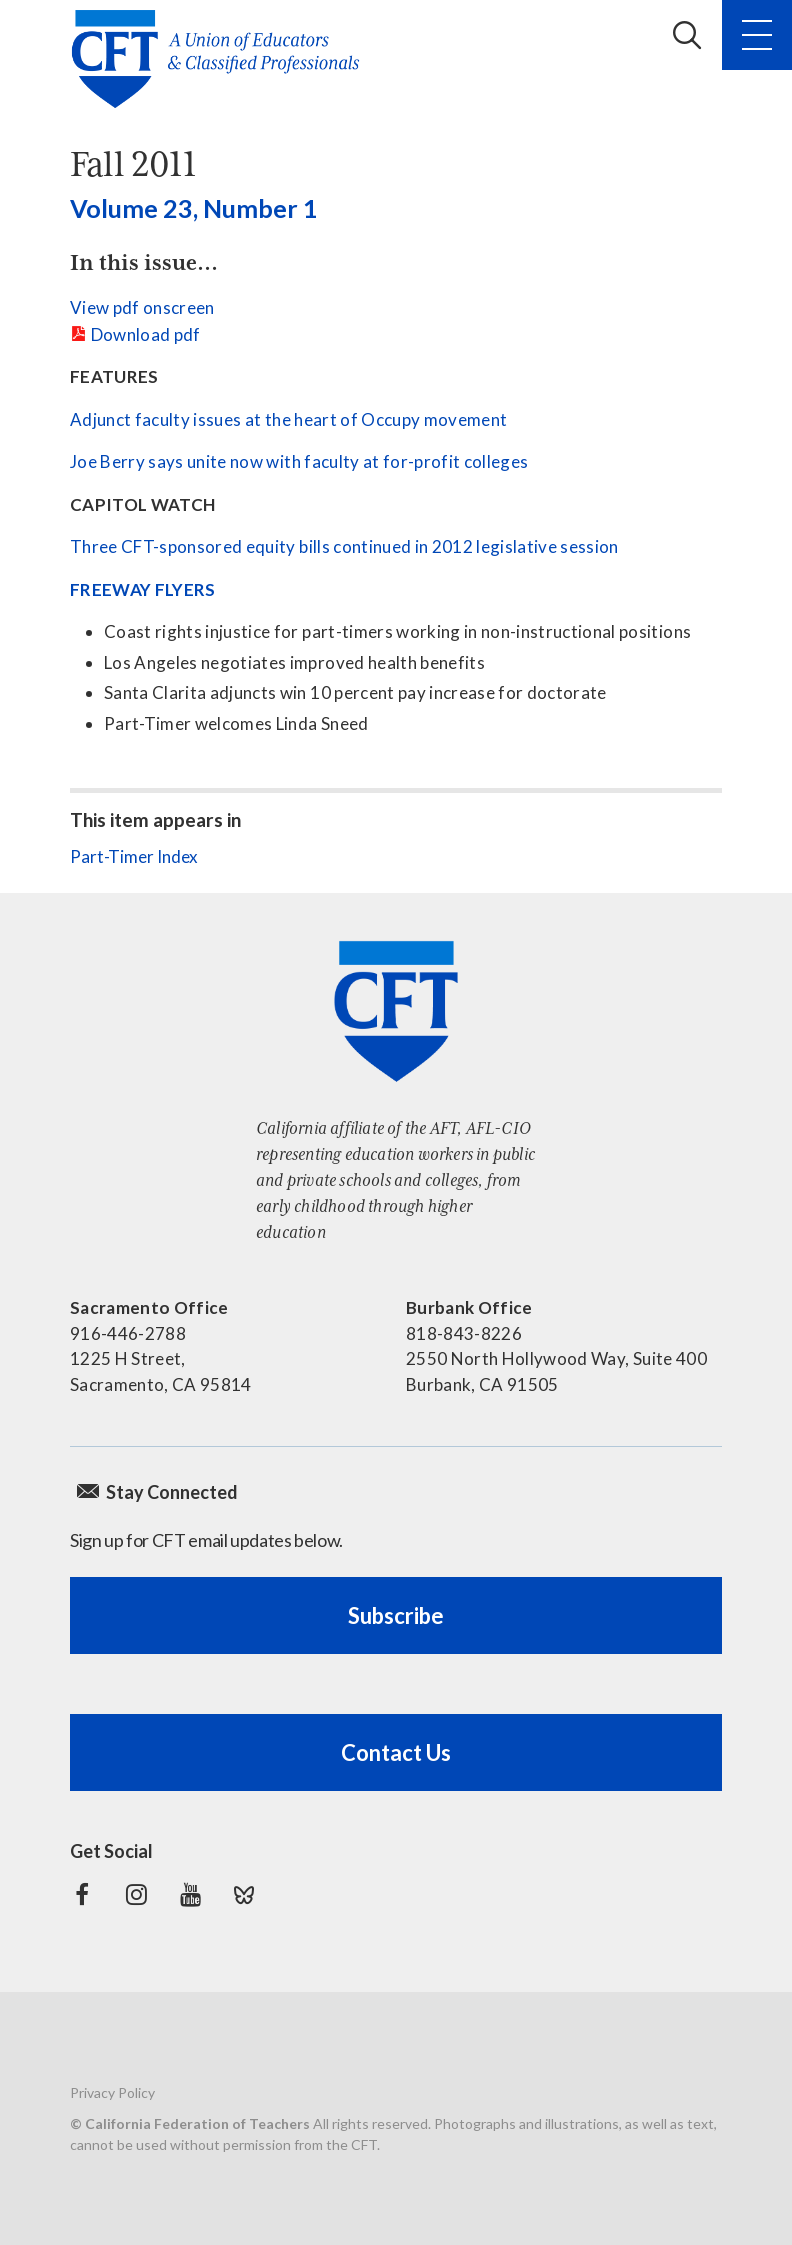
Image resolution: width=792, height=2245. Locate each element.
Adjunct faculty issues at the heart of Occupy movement (288, 419)
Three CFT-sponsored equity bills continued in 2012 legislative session (344, 546)
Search (687, 35)
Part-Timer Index (134, 856)
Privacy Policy (112, 2092)
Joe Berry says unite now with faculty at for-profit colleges (299, 461)
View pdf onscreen (142, 307)
